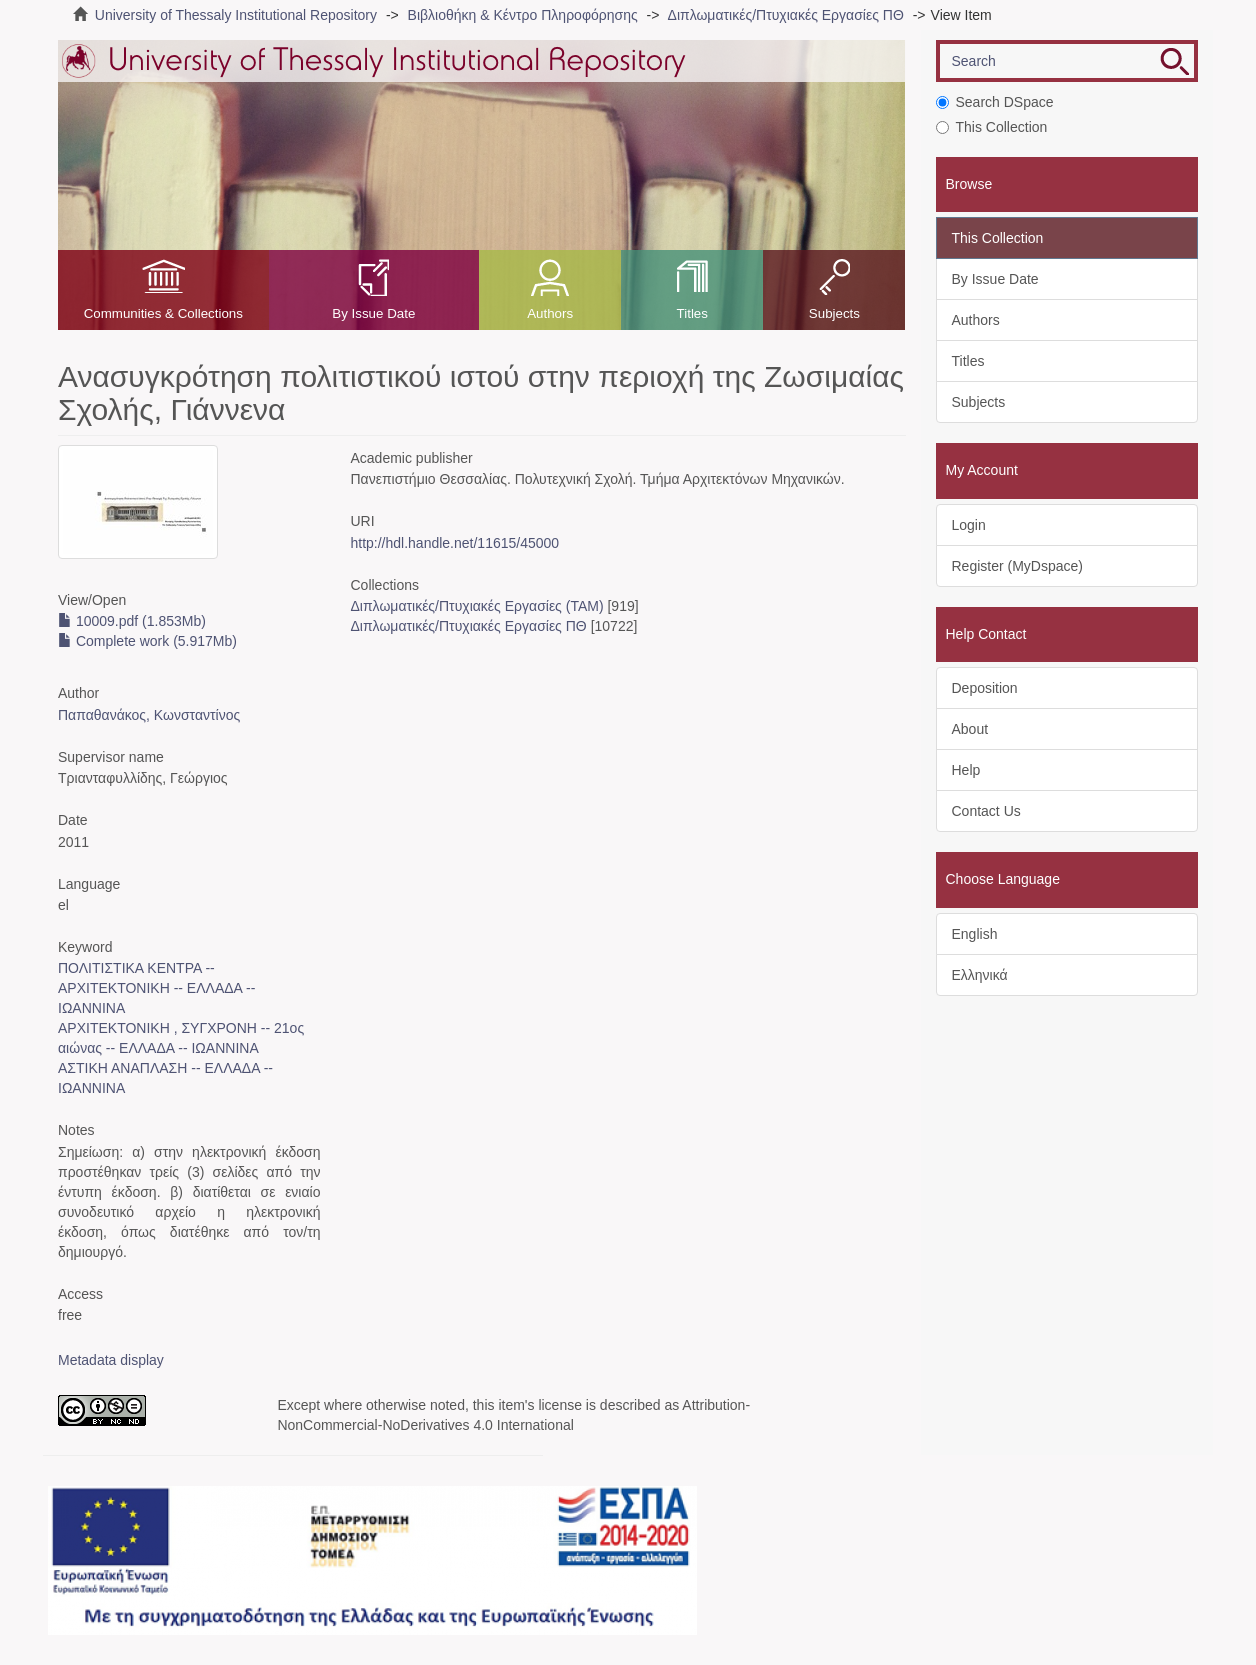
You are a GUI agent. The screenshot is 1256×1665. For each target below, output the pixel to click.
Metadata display (111, 1360)
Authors (550, 313)
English (975, 934)
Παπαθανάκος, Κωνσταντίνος (149, 715)
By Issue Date (373, 313)
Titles (692, 313)
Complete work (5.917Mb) (147, 641)
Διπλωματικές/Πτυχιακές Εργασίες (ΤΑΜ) (476, 606)
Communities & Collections (163, 313)
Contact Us (986, 811)
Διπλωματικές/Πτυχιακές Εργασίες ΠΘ (786, 15)
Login (969, 525)
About (970, 729)
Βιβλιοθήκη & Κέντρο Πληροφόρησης (523, 15)
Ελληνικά (980, 975)
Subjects (834, 313)
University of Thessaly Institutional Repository (236, 15)
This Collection (992, 127)
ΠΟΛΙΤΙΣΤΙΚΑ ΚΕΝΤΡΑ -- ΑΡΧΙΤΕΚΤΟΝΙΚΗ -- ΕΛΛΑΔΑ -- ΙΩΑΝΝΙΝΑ (156, 988)
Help (966, 770)
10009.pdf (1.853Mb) (132, 621)
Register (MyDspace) (1017, 566)
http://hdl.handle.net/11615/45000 (454, 543)
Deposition (985, 688)
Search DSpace (995, 102)
